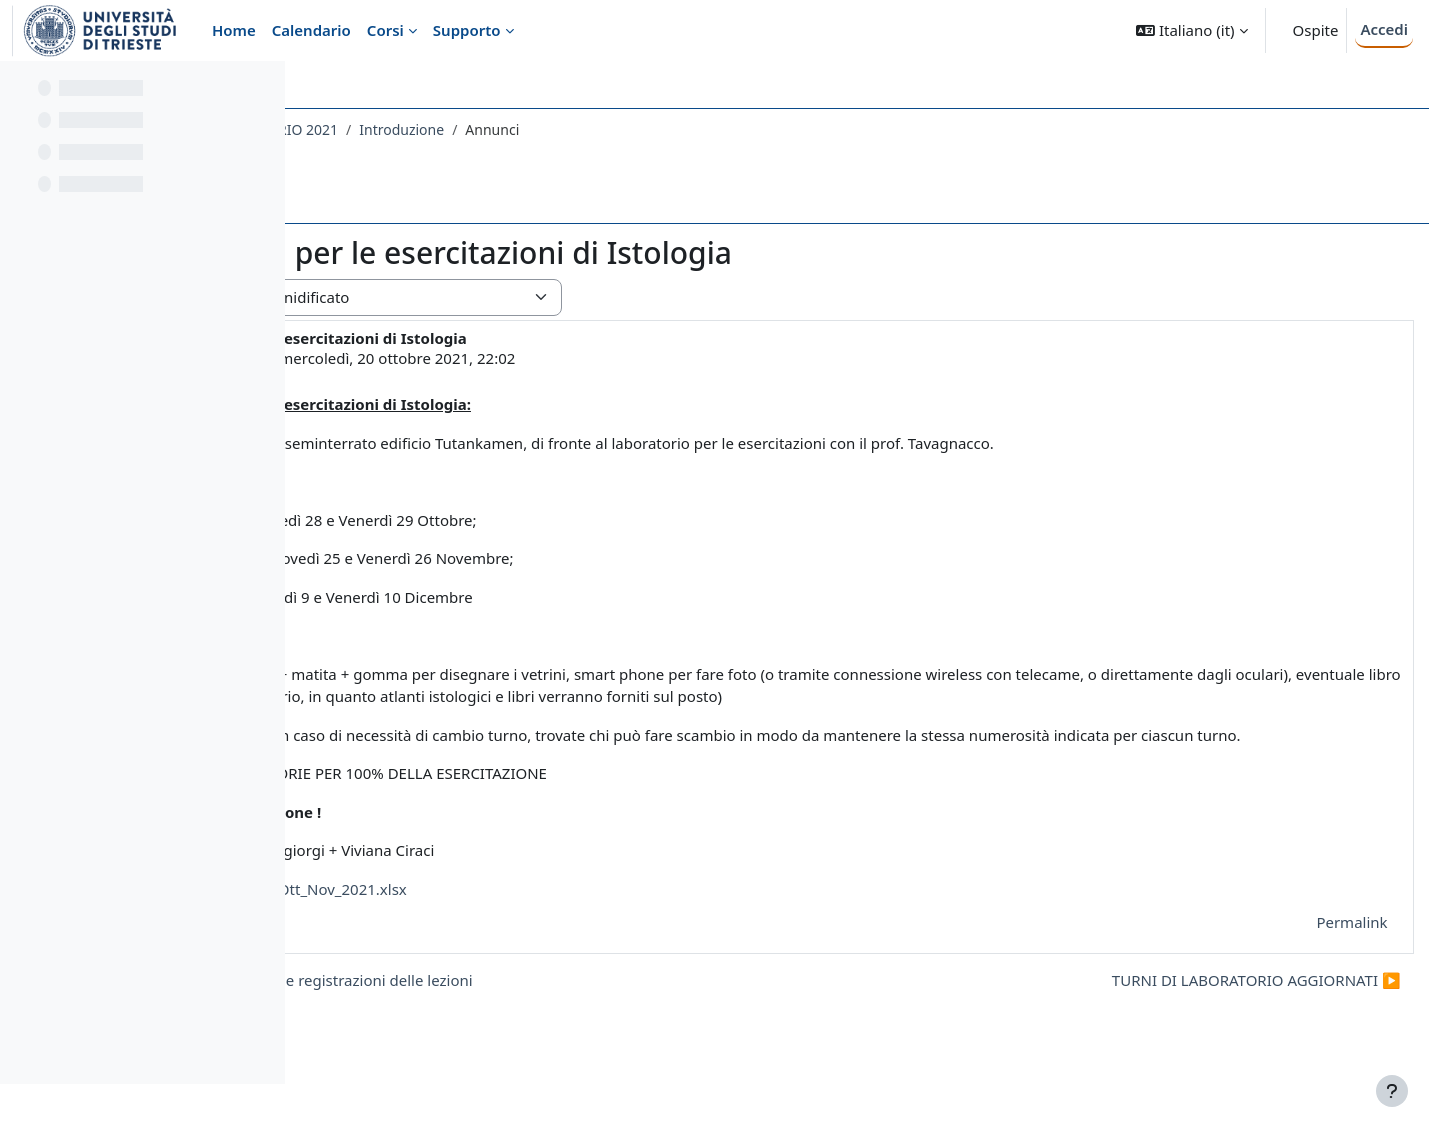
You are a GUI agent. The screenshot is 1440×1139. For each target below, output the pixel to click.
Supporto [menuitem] (467, 30)
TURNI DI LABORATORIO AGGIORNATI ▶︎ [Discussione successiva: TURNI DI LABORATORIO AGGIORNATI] (1211, 1025)
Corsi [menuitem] (385, 30)
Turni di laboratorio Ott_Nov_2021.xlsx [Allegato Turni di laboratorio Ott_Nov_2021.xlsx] (536, 934)
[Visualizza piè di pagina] (1392, 1091)
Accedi (1384, 29)
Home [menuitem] (234, 30)
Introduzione (681, 129)
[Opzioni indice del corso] (261, 90)
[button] (1191, 30)
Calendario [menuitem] (311, 30)
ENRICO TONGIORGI (474, 358)
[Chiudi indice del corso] (21, 90)
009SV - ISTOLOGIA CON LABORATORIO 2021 (471, 129)
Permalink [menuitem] (1307, 967)
